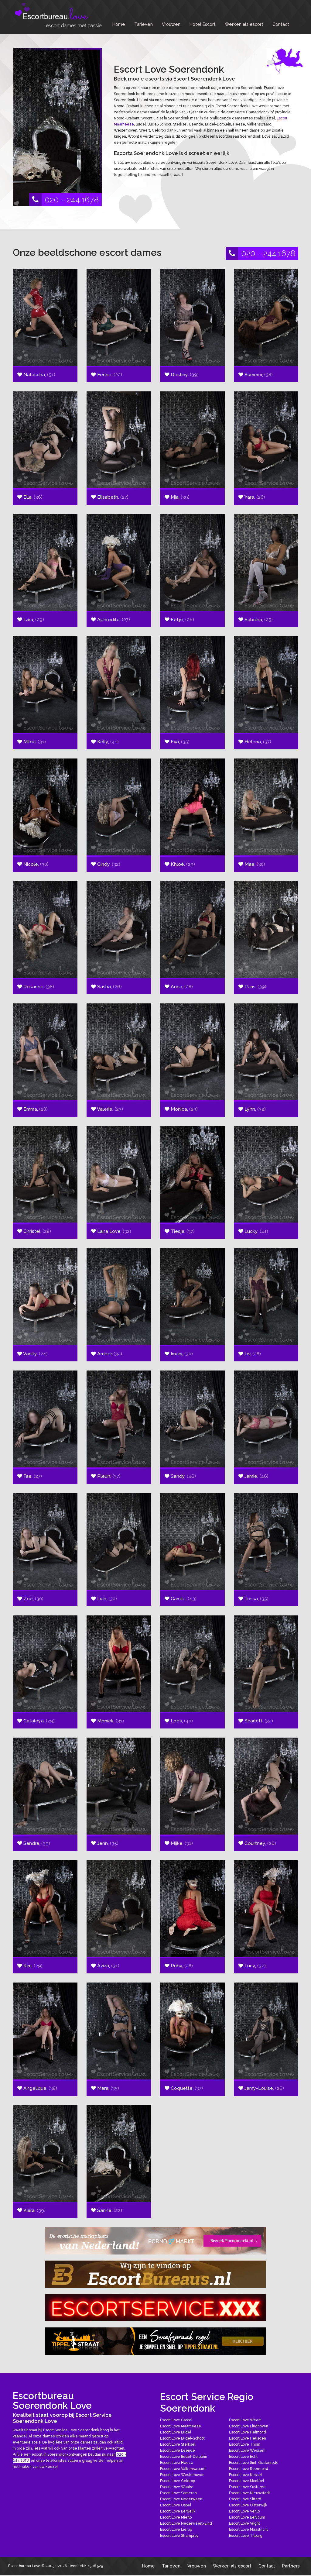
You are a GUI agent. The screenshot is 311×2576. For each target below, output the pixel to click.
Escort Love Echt (243, 2456)
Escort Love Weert (245, 2420)
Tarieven (143, 24)
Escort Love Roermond (248, 2469)
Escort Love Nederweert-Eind (186, 2523)
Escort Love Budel (175, 2432)
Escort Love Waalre (176, 2487)
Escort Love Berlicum (247, 2517)
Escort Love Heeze (176, 2463)
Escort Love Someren (178, 2493)
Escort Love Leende (177, 2450)
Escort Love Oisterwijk (248, 2505)
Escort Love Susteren (247, 2487)
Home (118, 24)
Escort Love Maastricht (248, 2529)
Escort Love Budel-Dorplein (183, 2456)
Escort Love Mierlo (176, 2517)
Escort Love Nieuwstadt (249, 2493)
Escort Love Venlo (244, 2511)
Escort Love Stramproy (179, 2535)
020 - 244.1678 (64, 199)
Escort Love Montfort (246, 2481)
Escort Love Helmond (247, 2432)
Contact (280, 24)
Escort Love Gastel (176, 2420)
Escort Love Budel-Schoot (182, 2438)
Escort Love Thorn (244, 2444)
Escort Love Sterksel (177, 2444)
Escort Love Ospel (175, 2505)
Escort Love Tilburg (245, 2535)
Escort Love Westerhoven (182, 2475)
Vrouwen (171, 24)
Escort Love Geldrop (177, 2481)
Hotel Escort (203, 24)
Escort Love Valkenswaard (183, 2469)
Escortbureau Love (24, 2566)
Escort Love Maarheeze (180, 2426)
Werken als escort (244, 24)
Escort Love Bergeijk (178, 2511)
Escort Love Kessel (245, 2475)
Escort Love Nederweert (181, 2499)
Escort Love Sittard (245, 2499)
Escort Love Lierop (176, 2529)
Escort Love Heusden (247, 2438)
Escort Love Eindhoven (248, 2426)
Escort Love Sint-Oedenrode (254, 2463)
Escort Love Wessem (247, 2450)
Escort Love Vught (244, 2523)
